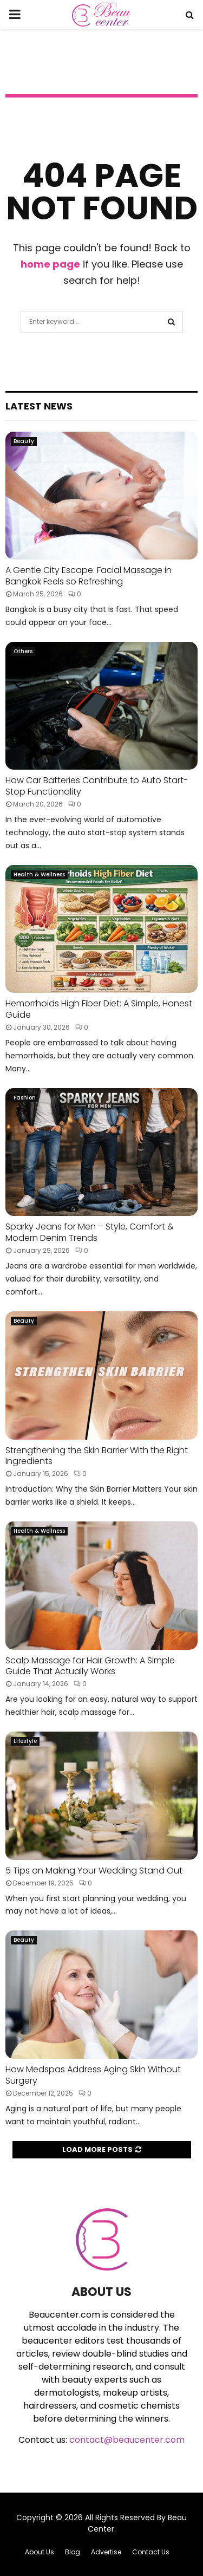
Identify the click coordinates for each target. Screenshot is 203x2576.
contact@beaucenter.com (127, 2440)
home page (50, 264)
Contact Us (150, 2552)
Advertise (106, 2552)
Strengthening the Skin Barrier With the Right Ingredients (96, 1456)
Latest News (39, 406)
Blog (72, 2552)
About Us (39, 2552)
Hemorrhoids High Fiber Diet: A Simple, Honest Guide (98, 1009)
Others (23, 651)
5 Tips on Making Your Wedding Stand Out (95, 1870)
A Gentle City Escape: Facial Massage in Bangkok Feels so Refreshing (88, 576)
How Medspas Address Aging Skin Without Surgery (93, 2075)
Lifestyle (25, 1741)
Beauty (24, 441)
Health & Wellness (39, 874)
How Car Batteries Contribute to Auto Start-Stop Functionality (96, 786)
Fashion (25, 1098)
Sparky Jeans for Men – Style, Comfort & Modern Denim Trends (89, 1232)
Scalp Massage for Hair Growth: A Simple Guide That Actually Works (90, 1666)
